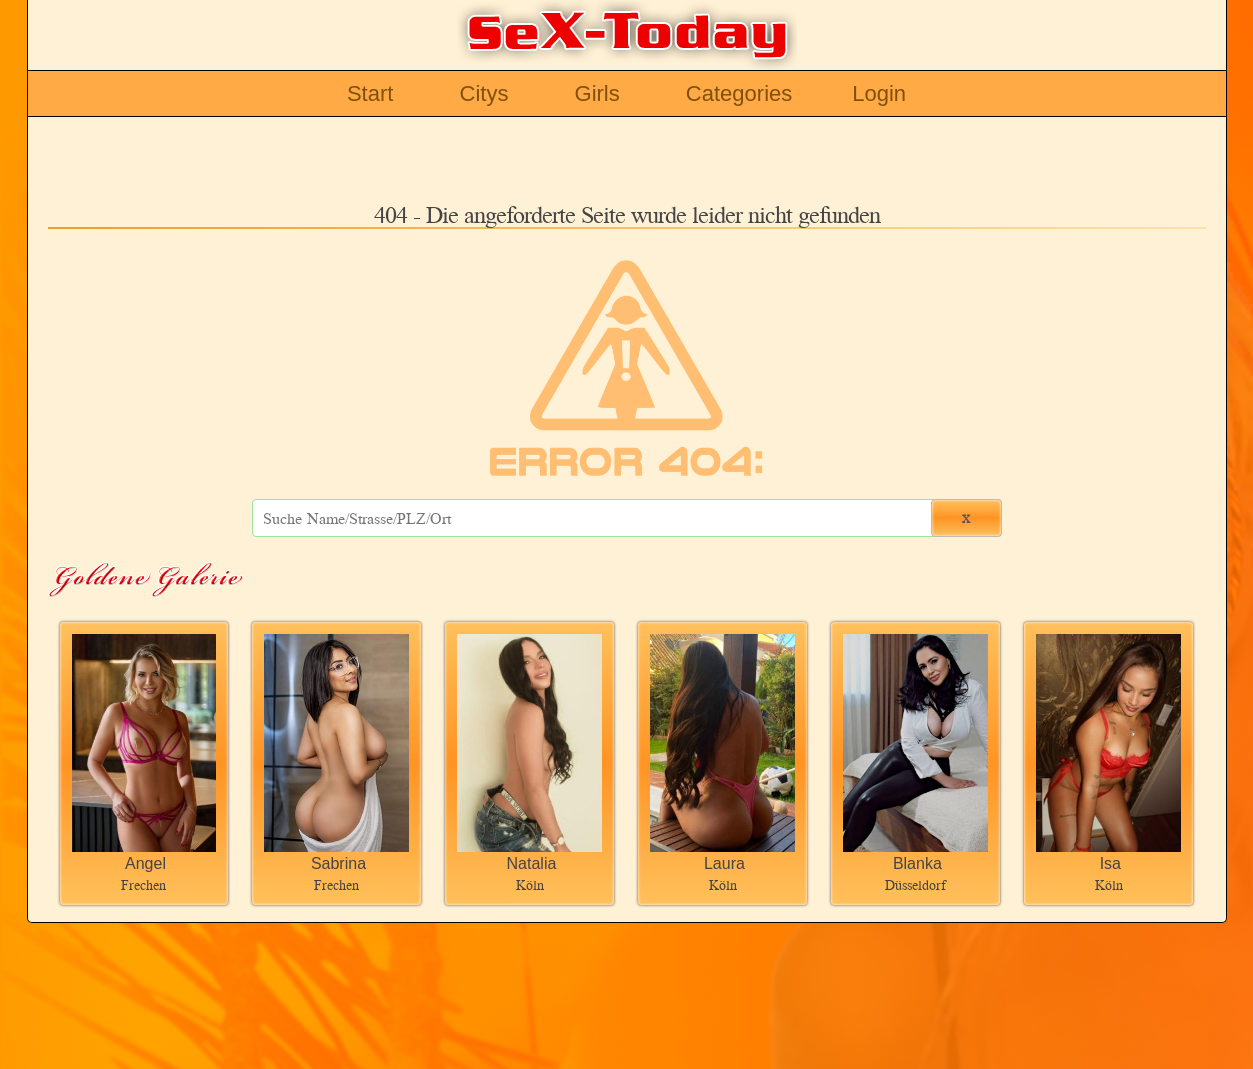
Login (879, 93)
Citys (484, 93)
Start (370, 93)
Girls (597, 93)
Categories (739, 93)
